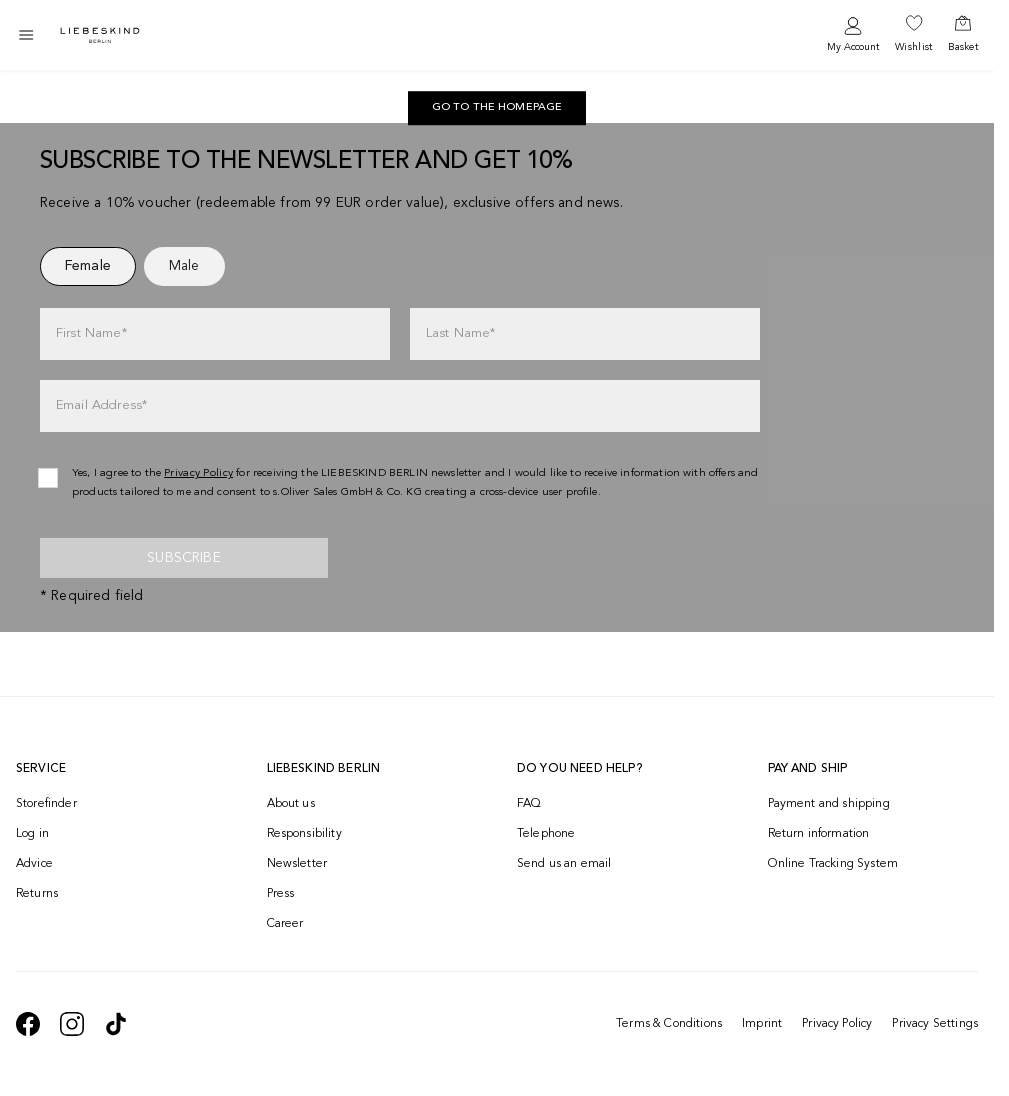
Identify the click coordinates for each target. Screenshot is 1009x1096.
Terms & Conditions (669, 1024)
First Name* (91, 333)
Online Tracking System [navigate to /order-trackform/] (833, 864)
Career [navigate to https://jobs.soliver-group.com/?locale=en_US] (285, 924)
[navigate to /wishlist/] (913, 35)
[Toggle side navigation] (26, 35)
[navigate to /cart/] (963, 35)
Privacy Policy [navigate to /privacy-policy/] (198, 473)
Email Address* (101, 405)
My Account (853, 47)
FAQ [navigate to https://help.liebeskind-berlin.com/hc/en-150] (529, 804)
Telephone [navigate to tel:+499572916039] (546, 834)
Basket (963, 47)
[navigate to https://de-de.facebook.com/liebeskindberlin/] (28, 1024)
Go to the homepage (497, 107)
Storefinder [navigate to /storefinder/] (46, 804)
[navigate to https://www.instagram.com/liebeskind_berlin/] (72, 1024)
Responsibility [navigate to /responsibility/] (304, 834)
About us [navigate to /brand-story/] (291, 804)
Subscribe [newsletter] (183, 558)
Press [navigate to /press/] (281, 894)
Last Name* (461, 333)
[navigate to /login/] (853, 35)
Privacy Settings (935, 1024)
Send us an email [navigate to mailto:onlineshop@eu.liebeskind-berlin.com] (564, 864)
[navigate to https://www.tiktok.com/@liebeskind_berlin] (116, 1024)
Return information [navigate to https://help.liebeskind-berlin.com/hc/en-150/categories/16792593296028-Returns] (819, 834)
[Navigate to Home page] (100, 35)
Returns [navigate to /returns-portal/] (37, 894)
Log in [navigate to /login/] (32, 834)
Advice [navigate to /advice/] (34, 864)
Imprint (762, 1024)
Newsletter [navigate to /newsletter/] (297, 864)
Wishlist (913, 47)
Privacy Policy (837, 1024)
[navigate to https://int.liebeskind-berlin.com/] (497, 108)
